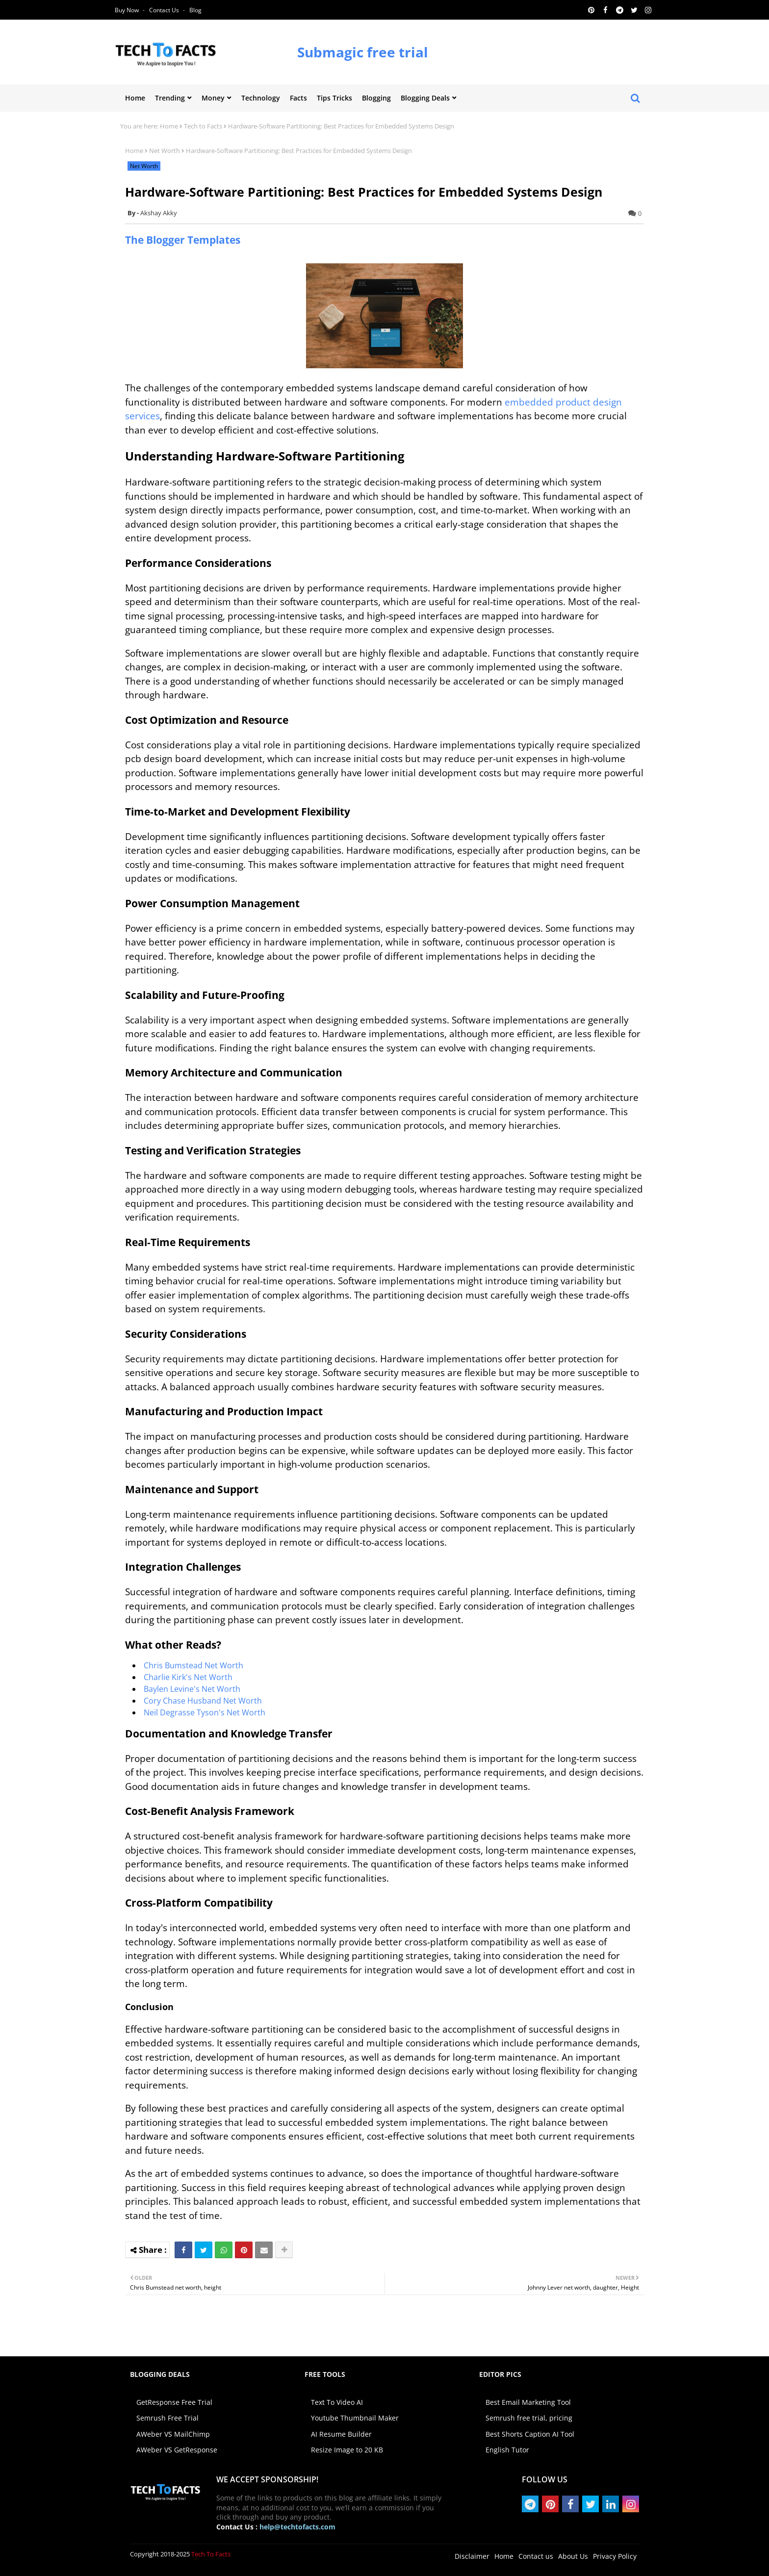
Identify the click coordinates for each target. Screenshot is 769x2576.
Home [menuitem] (135, 97)
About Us (573, 2556)
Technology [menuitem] (260, 97)
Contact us (164, 10)
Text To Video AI (337, 2402)
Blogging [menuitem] (376, 97)
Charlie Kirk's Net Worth (188, 1677)
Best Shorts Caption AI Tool (530, 2434)
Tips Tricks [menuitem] (334, 97)
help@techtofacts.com (297, 2526)
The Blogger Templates (182, 240)
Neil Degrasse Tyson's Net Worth (204, 1712)
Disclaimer (472, 2556)
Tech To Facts (211, 2554)
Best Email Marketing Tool (528, 2402)
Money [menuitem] (213, 97)
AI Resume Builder (341, 2434)
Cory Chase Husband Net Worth (203, 1700)
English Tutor (507, 2449)
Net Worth (164, 150)
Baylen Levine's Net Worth (192, 1688)
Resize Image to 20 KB (347, 2449)
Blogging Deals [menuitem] (425, 97)
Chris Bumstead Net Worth (193, 1665)
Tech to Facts (203, 126)
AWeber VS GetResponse (176, 2449)
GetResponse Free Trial (174, 2402)
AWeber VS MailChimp (173, 2434)
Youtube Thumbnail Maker (355, 2418)
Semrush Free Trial (167, 2418)
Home (169, 126)
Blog (195, 10)
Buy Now (127, 10)
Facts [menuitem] (298, 97)
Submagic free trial (362, 52)
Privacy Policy (615, 2556)
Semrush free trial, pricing (529, 2418)
